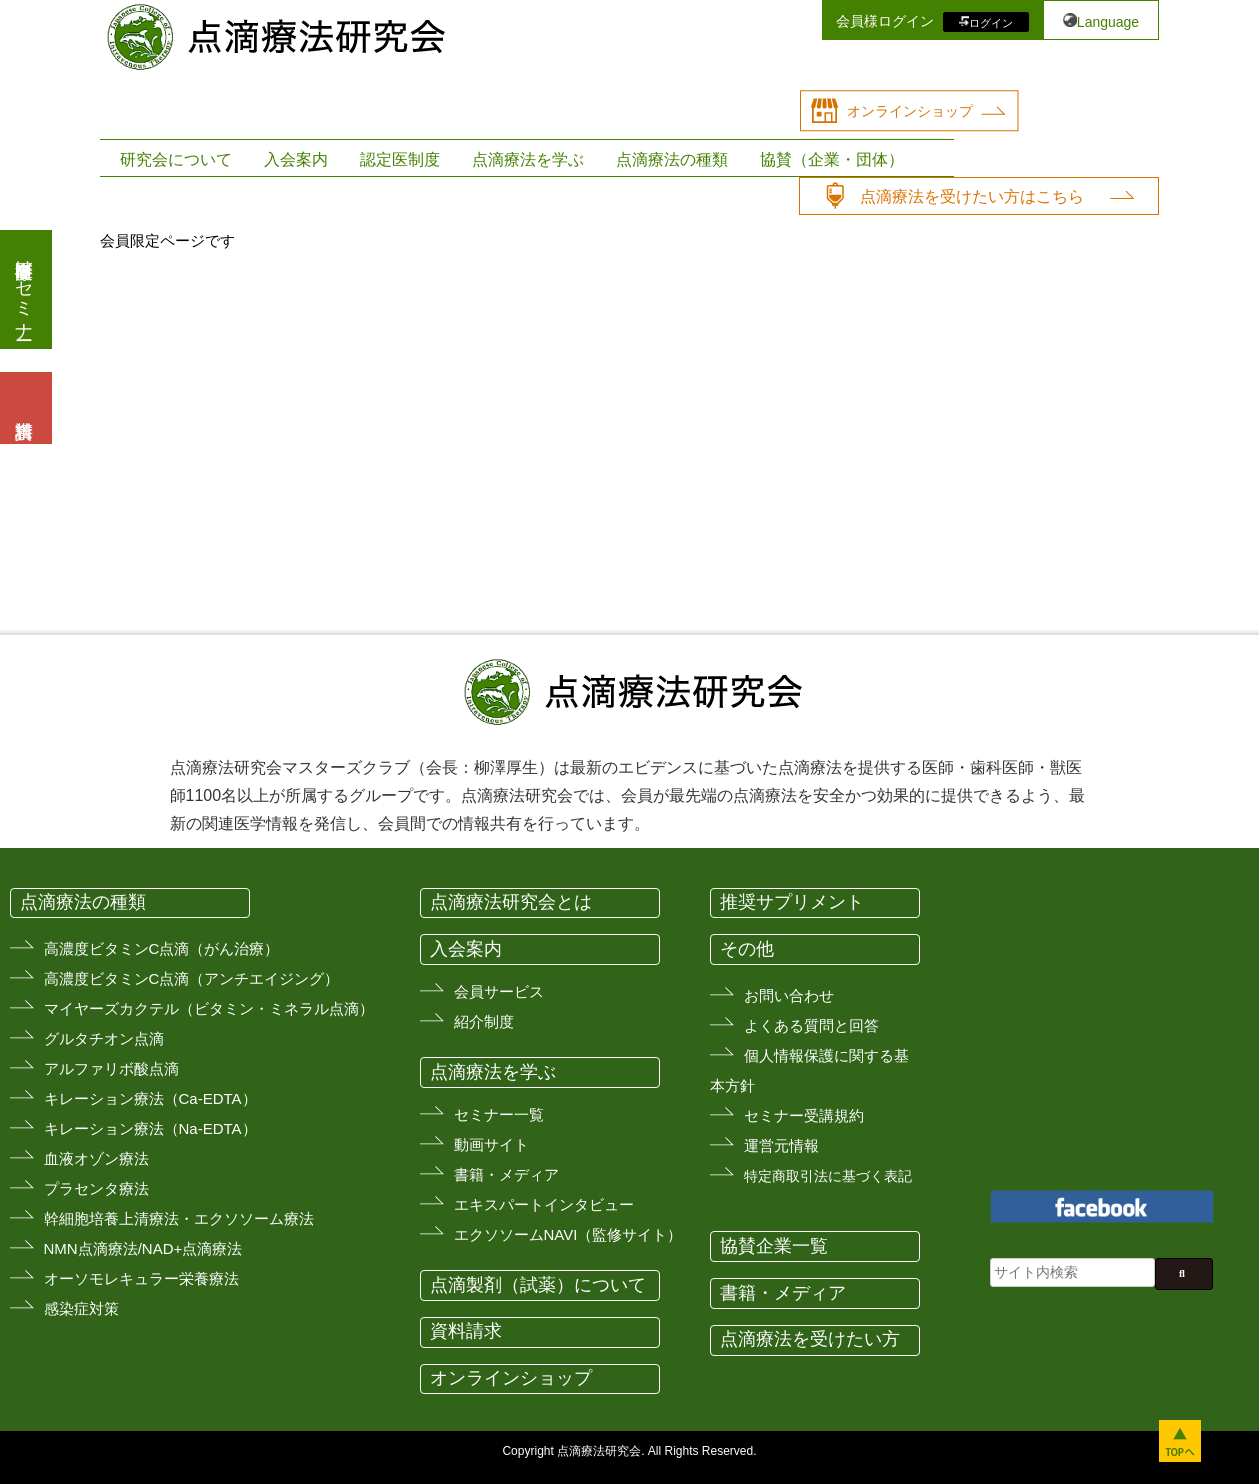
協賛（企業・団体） (832, 159)
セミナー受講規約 (804, 1115)
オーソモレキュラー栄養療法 (141, 1278)
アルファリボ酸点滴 (111, 1068)
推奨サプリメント (792, 902)
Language (1108, 22)
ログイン (991, 22)
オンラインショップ (910, 111)
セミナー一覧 (499, 1114)
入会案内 (296, 159)
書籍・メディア (506, 1174)
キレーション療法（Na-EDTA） (150, 1128)
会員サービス (499, 991)
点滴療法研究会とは (511, 902)
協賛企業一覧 (774, 1246)
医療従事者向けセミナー (24, 289)
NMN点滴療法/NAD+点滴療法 (143, 1248)
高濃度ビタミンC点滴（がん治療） (162, 948)
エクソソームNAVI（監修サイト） (568, 1234)
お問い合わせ (789, 995)
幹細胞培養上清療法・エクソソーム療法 (179, 1218)
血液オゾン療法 (96, 1158)
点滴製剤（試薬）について (538, 1285)
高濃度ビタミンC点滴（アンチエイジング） (192, 978)
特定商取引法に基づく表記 (828, 1176)
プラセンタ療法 (96, 1188)
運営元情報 (781, 1145)
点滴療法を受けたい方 (810, 1339)
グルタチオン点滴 (104, 1038)
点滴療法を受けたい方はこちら (972, 196)
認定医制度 (400, 159)
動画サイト (491, 1144)
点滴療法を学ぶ (528, 159)
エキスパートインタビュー (544, 1204)
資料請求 (466, 1331)
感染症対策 (81, 1308)
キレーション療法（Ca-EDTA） (150, 1098)
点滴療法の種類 (672, 159)
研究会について (176, 159)
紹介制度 (484, 1021)
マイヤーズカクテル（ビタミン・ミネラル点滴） (209, 1008)
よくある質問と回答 (811, 1025)
